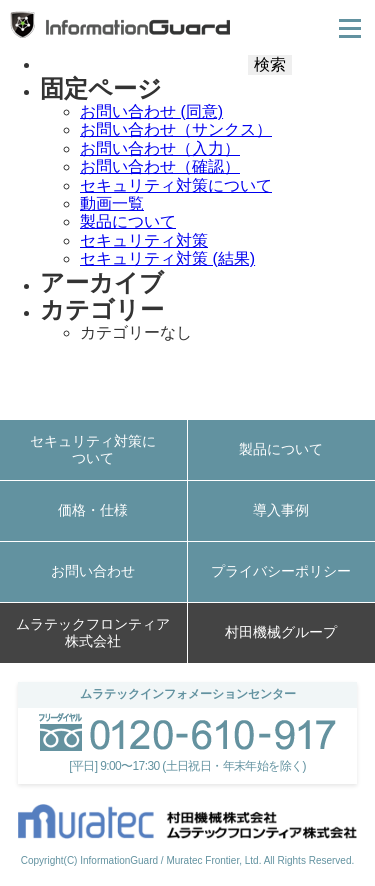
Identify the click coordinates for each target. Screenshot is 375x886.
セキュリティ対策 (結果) (167, 258)
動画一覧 (112, 203)
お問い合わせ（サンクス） (176, 129)
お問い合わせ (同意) (151, 111)
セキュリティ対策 (144, 240)
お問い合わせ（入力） (160, 148)
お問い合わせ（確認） (160, 166)
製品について (128, 221)
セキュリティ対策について (176, 185)
